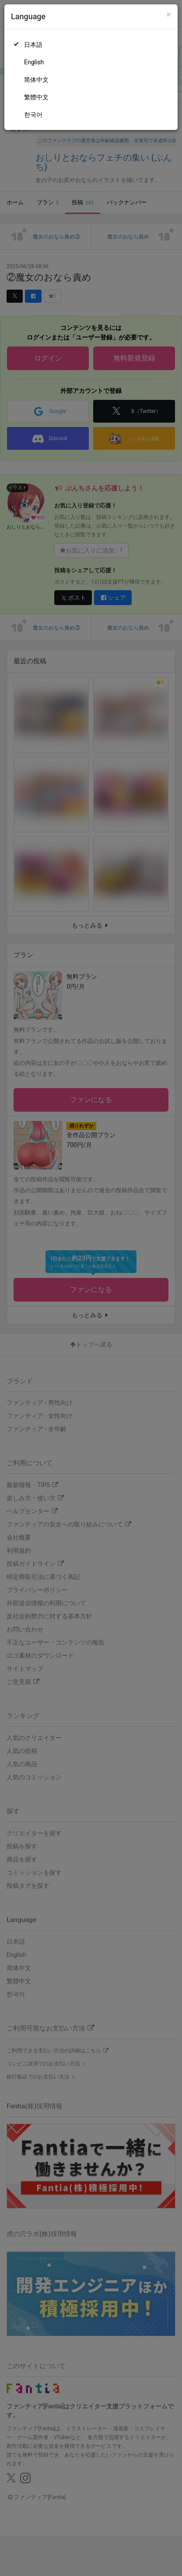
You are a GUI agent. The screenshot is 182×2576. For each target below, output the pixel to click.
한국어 (33, 114)
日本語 (33, 44)
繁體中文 (36, 97)
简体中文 (36, 79)
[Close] (168, 14)
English (34, 62)
